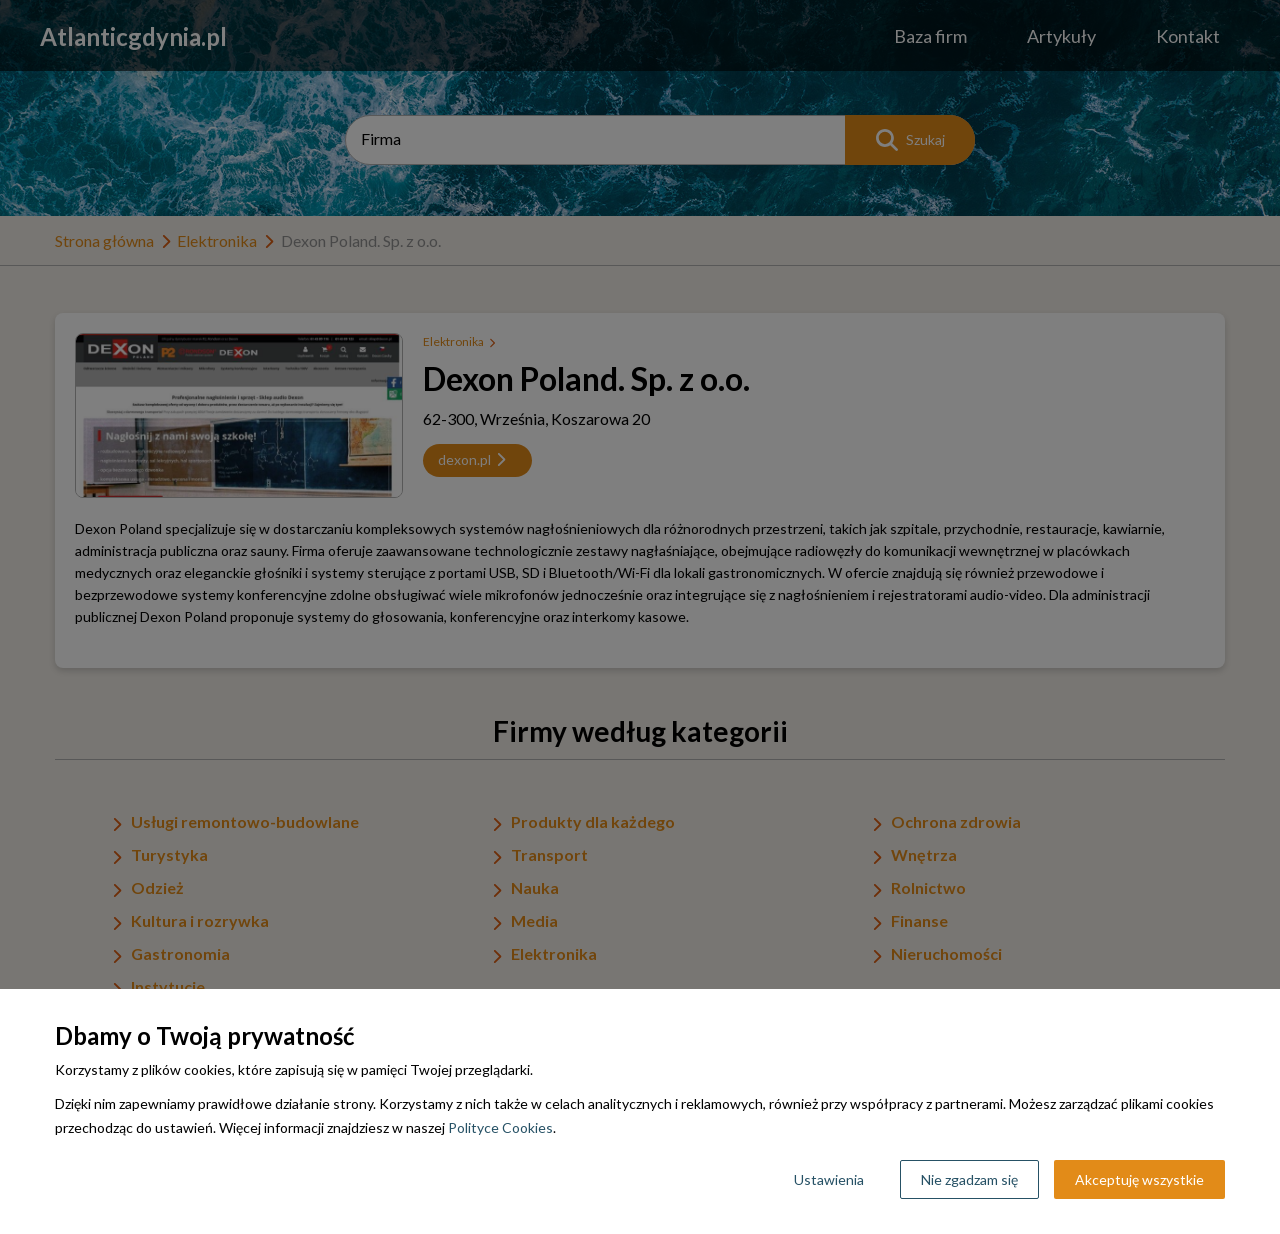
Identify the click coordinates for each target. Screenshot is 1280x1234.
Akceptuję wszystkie (1139, 1179)
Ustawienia (829, 1179)
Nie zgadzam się (969, 1179)
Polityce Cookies (500, 1127)
